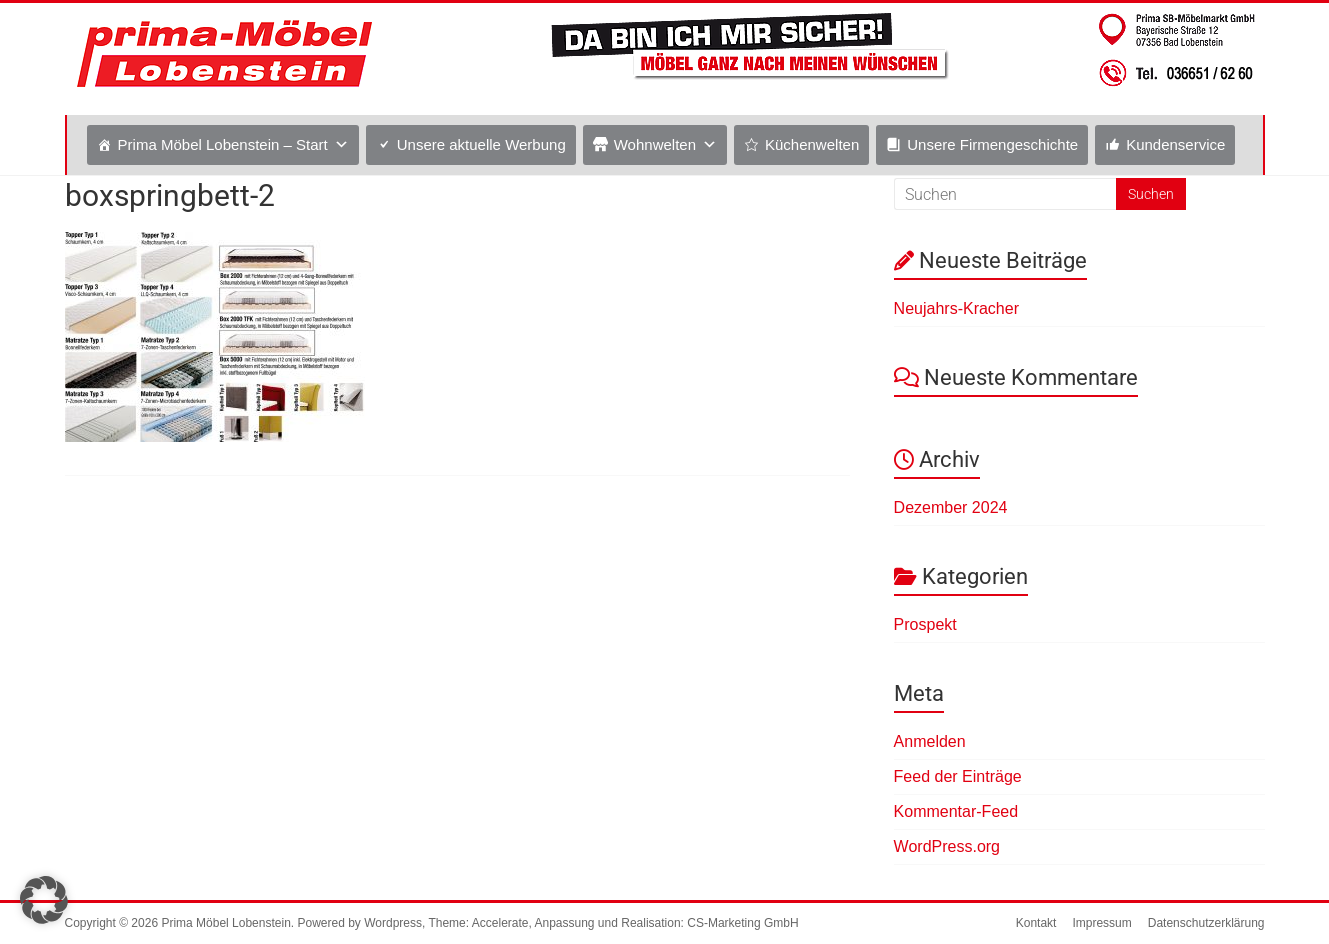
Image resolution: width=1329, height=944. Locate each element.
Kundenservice (1175, 144)
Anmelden (930, 741)
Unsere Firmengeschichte (992, 144)
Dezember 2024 (951, 507)
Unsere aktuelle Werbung (481, 144)
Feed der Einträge (958, 776)
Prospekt (925, 624)
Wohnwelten (655, 144)
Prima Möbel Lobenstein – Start (223, 144)
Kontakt (1036, 923)
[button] (44, 900)
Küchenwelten (812, 144)
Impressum (1101, 923)
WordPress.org (947, 846)
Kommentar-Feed (956, 811)
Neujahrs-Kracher (956, 308)
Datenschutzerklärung (1206, 923)
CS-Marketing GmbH (742, 923)
